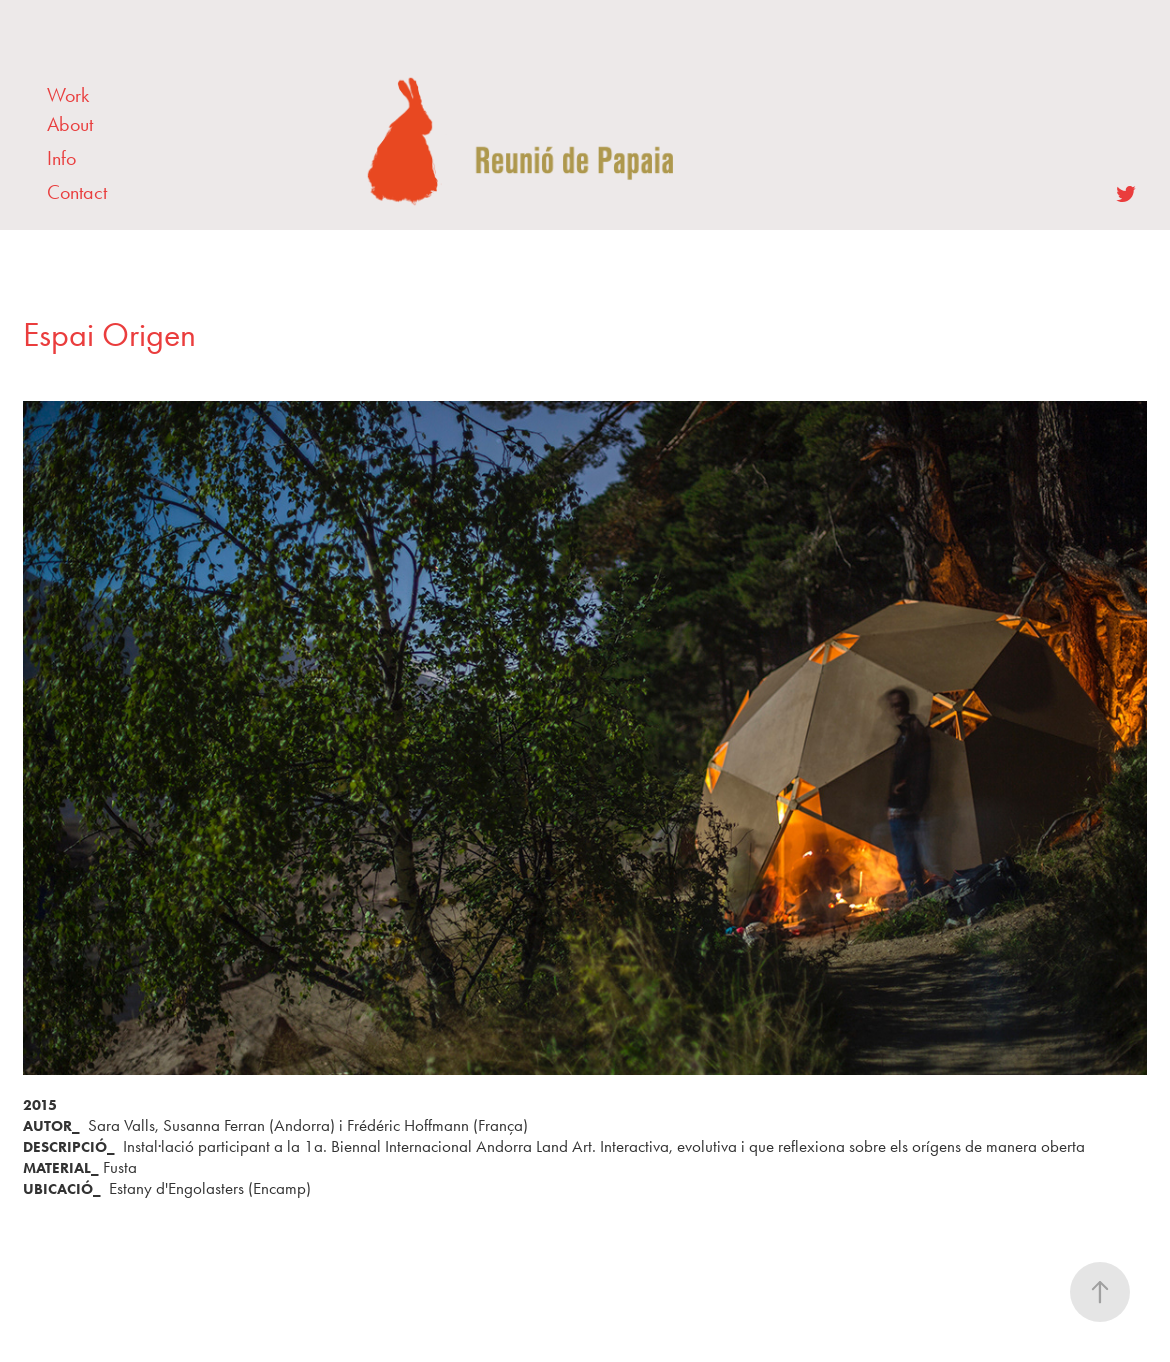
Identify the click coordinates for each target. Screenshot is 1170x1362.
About (70, 124)
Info (61, 158)
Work (68, 95)
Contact (77, 192)
